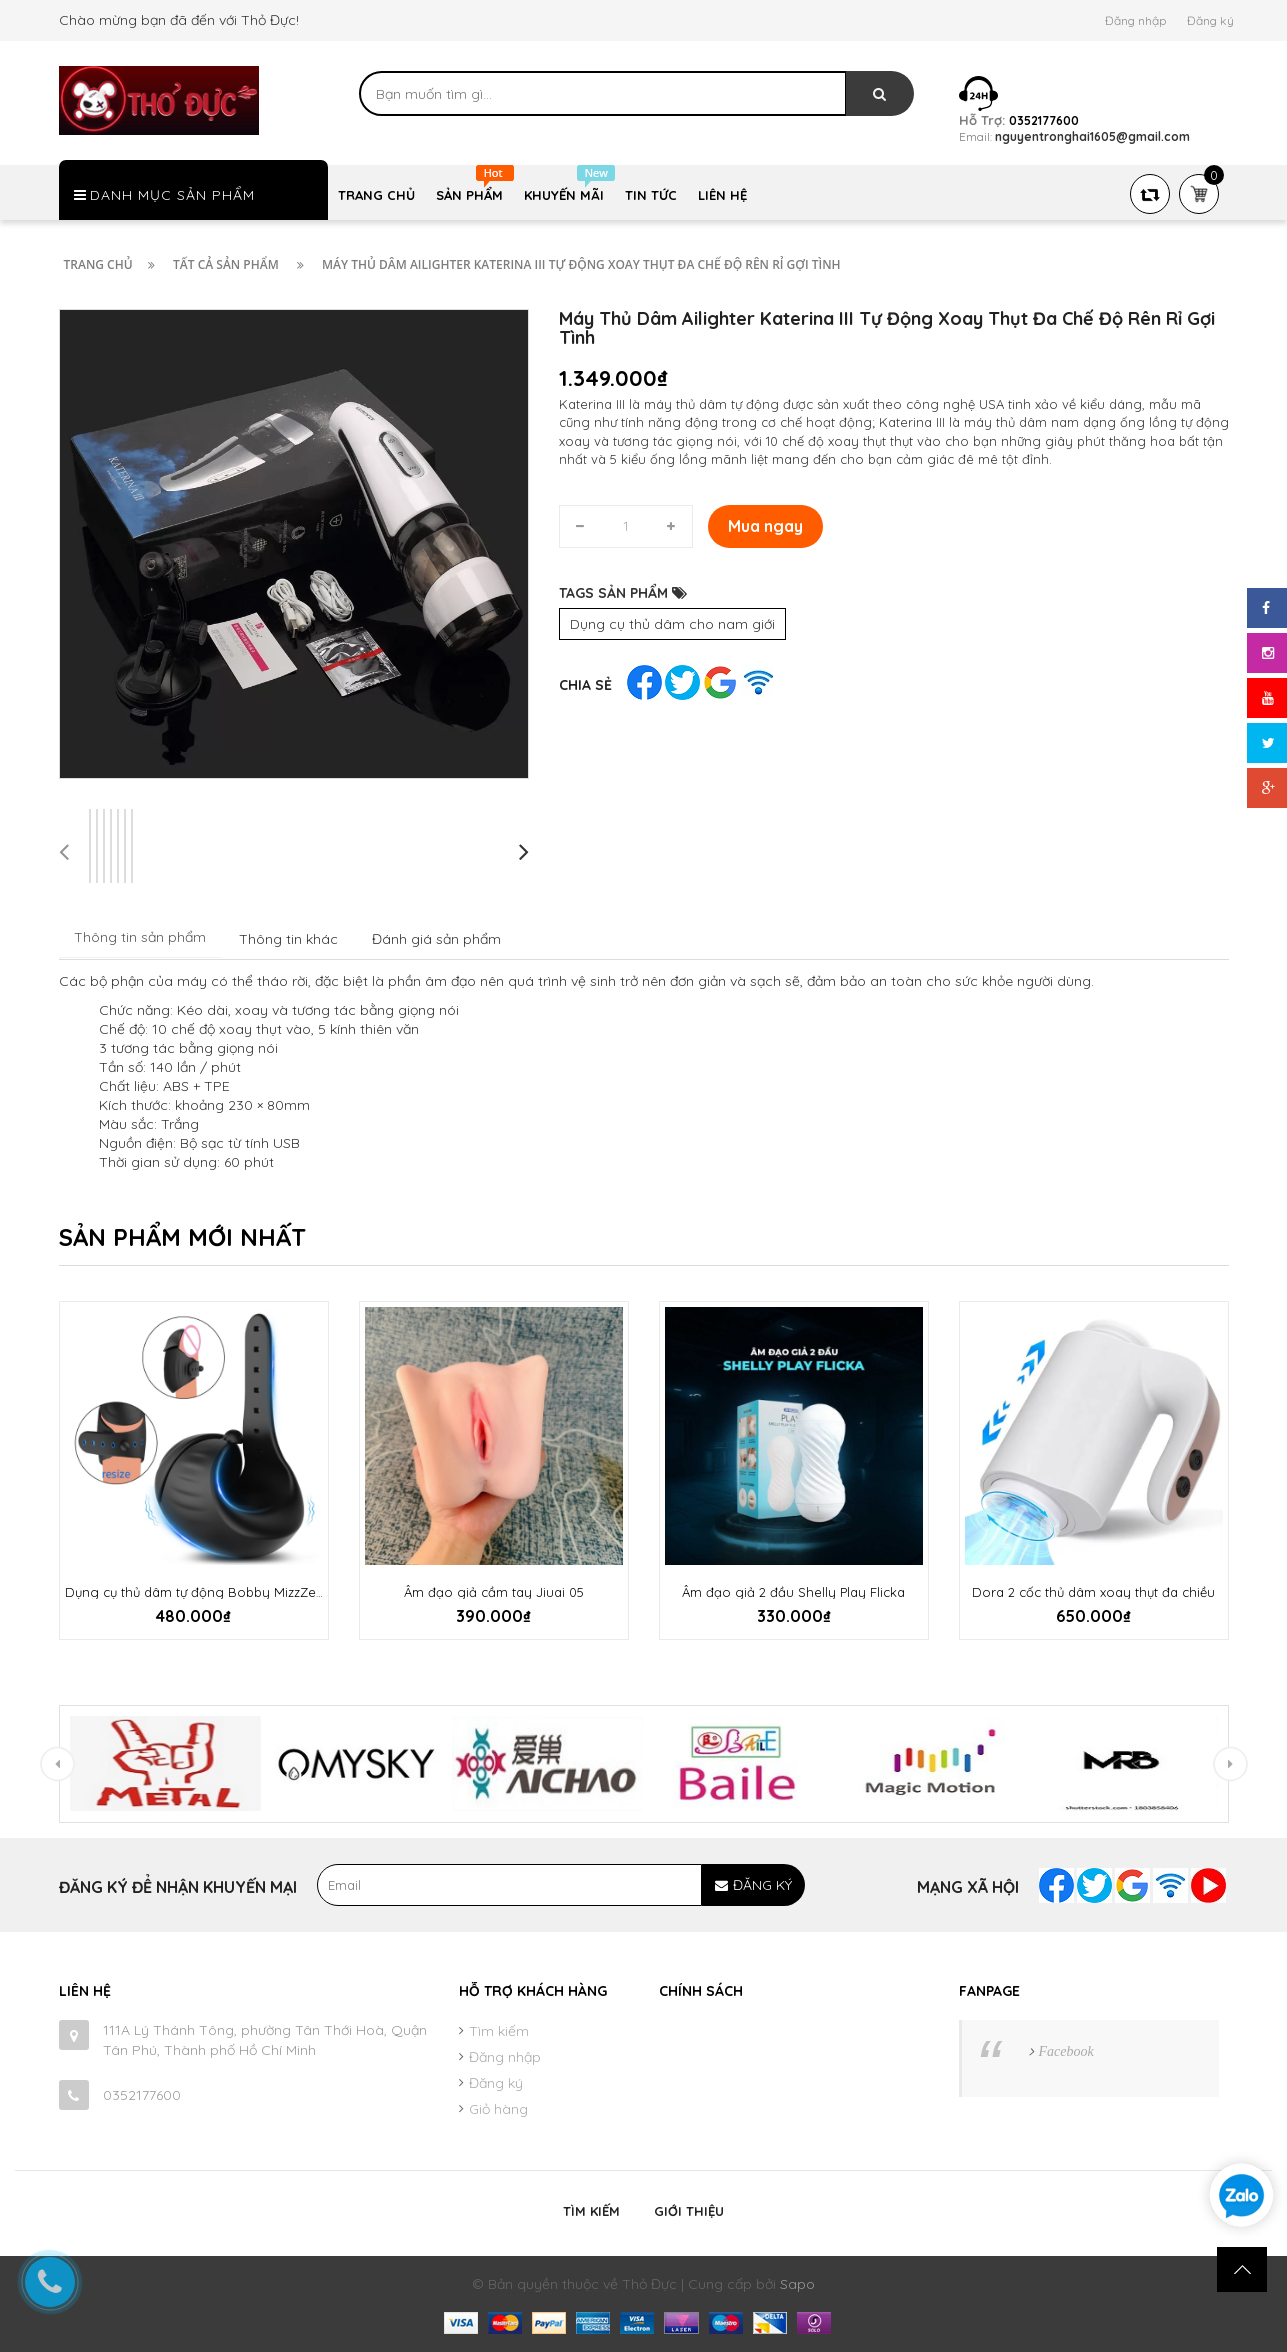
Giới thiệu (689, 2211)
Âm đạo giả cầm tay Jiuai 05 (494, 1592)
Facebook (1066, 2051)
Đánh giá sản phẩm (436, 939)
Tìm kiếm (499, 2031)
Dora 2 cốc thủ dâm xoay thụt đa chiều (1093, 1592)
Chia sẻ (585, 685)
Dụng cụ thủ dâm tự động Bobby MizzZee (194, 1592)
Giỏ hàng (498, 2109)
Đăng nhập (1135, 20)
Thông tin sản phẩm (140, 937)
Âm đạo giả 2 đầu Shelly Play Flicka (793, 1592)
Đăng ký (1210, 20)
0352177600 (142, 2095)
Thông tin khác (288, 939)
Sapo (797, 2284)
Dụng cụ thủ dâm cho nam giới (672, 624)
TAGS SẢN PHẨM (623, 593)
